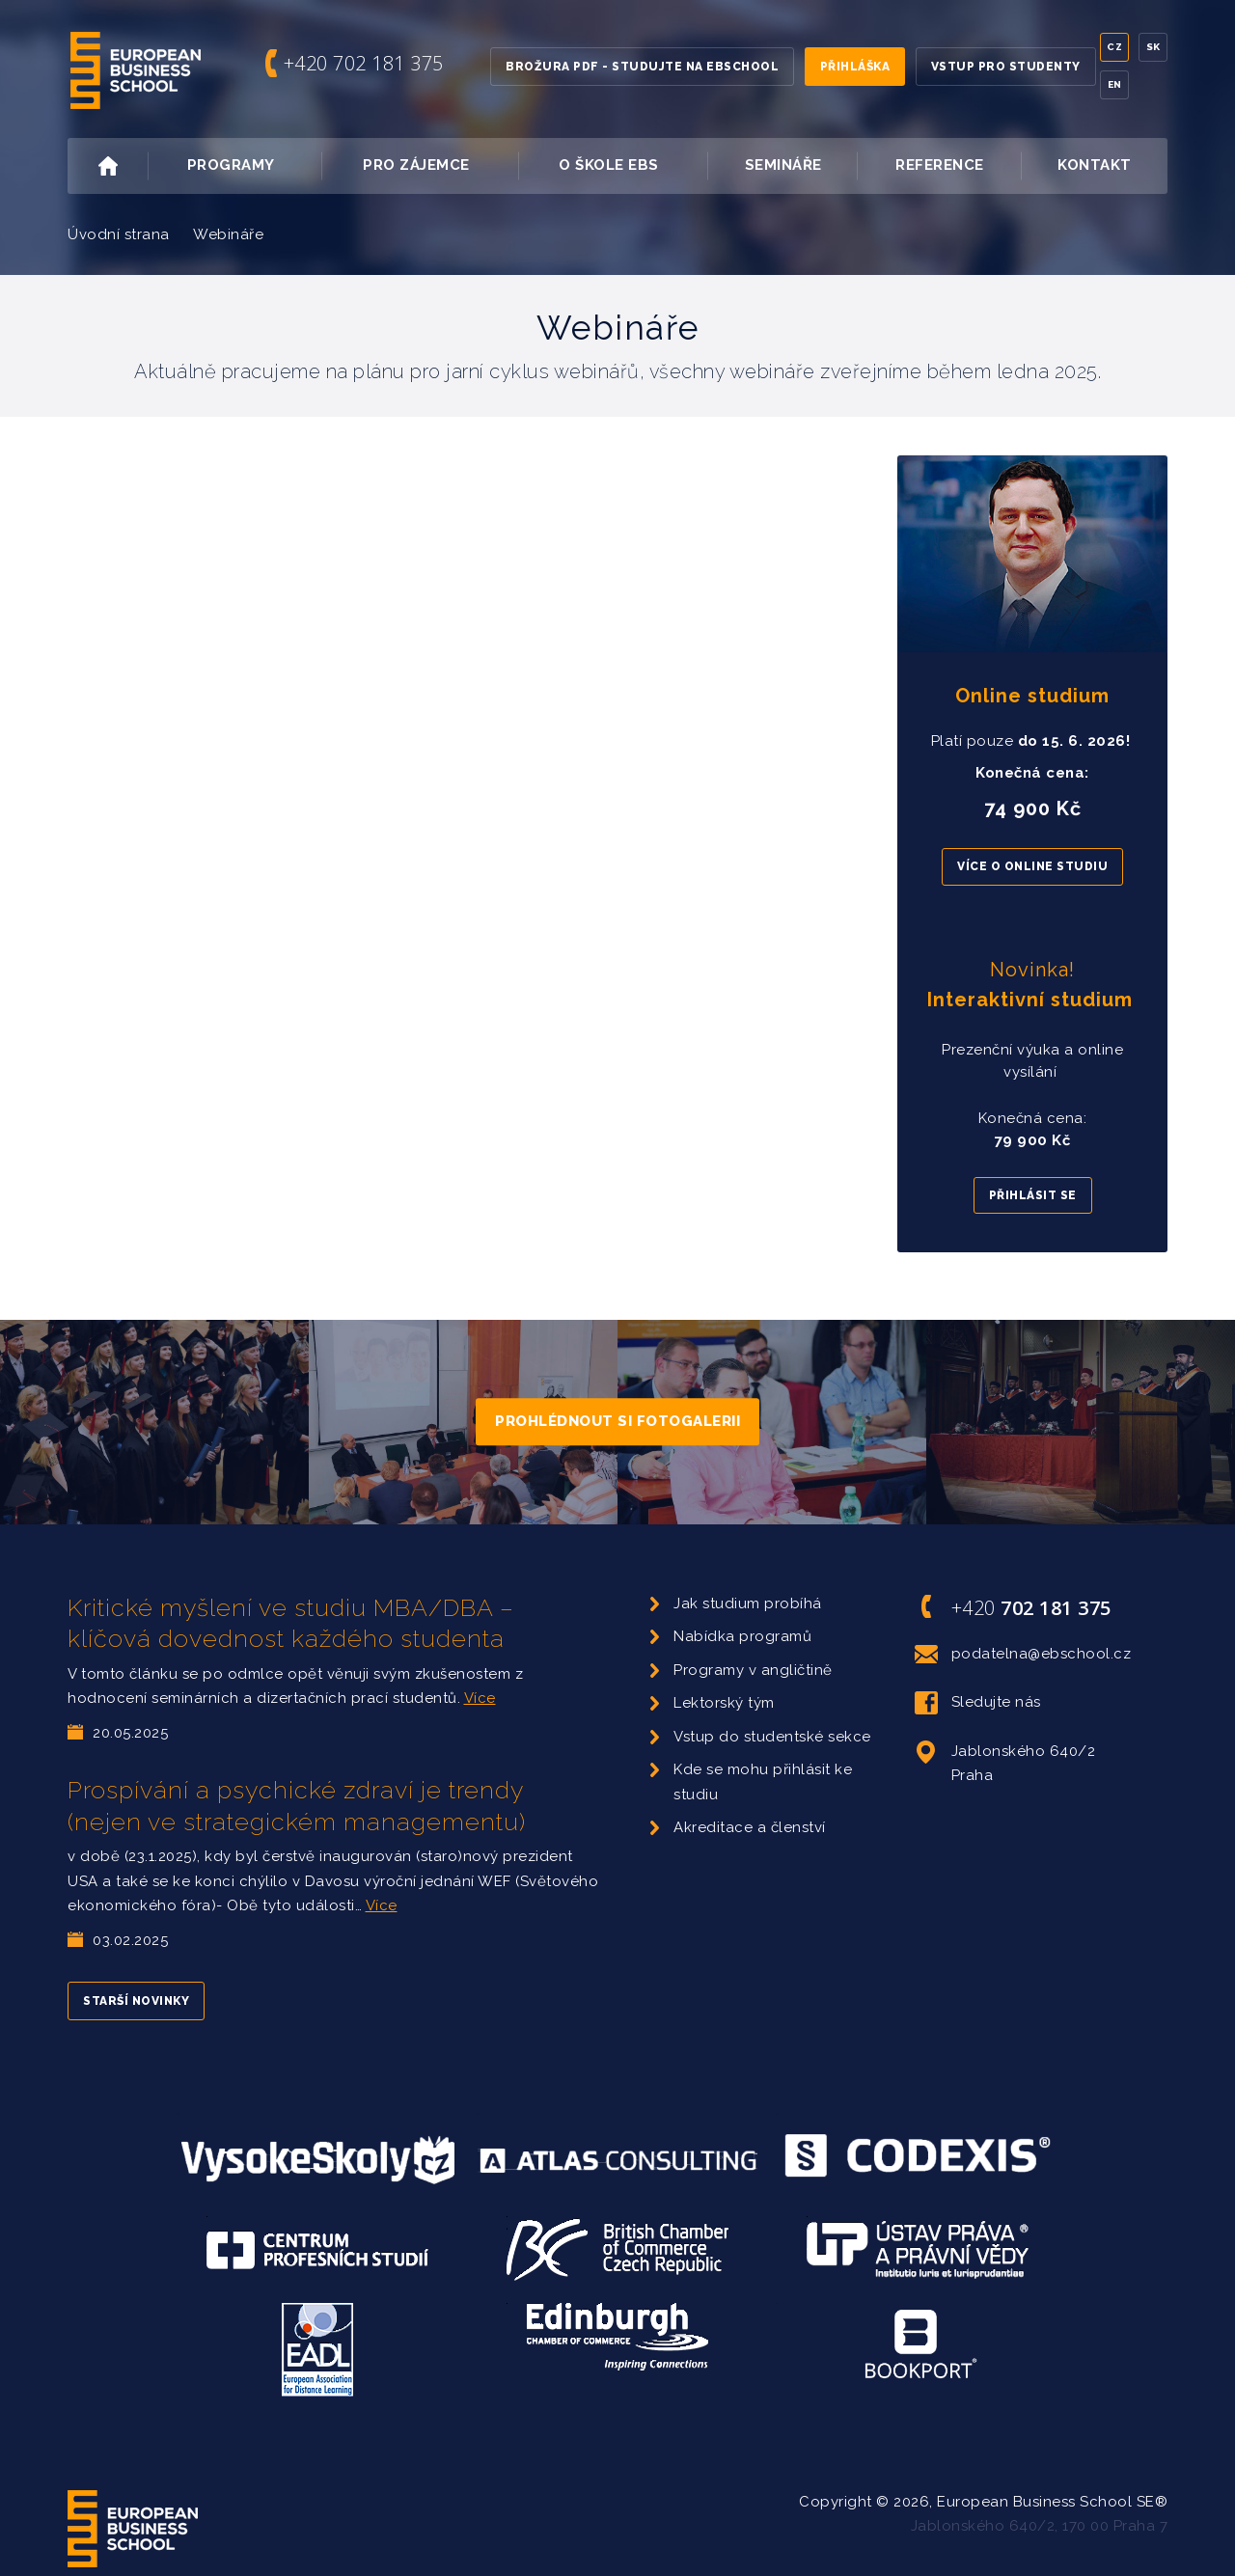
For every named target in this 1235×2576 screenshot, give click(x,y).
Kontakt (1094, 165)
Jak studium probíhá (747, 1603)
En (1115, 84)
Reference (939, 165)
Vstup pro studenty (1006, 66)
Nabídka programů (742, 1636)
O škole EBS (631, 166)
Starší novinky (136, 2001)
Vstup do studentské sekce (772, 1736)
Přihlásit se (1033, 1195)
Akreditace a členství (749, 1827)
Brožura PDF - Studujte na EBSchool (642, 66)
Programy (252, 166)
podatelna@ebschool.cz (1023, 1654)
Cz (1114, 46)
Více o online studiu (1032, 866)
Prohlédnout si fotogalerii (617, 1421)
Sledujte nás (978, 1702)
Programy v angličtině (753, 1670)
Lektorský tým (724, 1703)
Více (480, 1698)
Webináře (228, 234)
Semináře (783, 165)
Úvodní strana (119, 234)
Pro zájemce (438, 166)
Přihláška (855, 66)
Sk (1153, 46)
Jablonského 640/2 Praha (1005, 1762)
